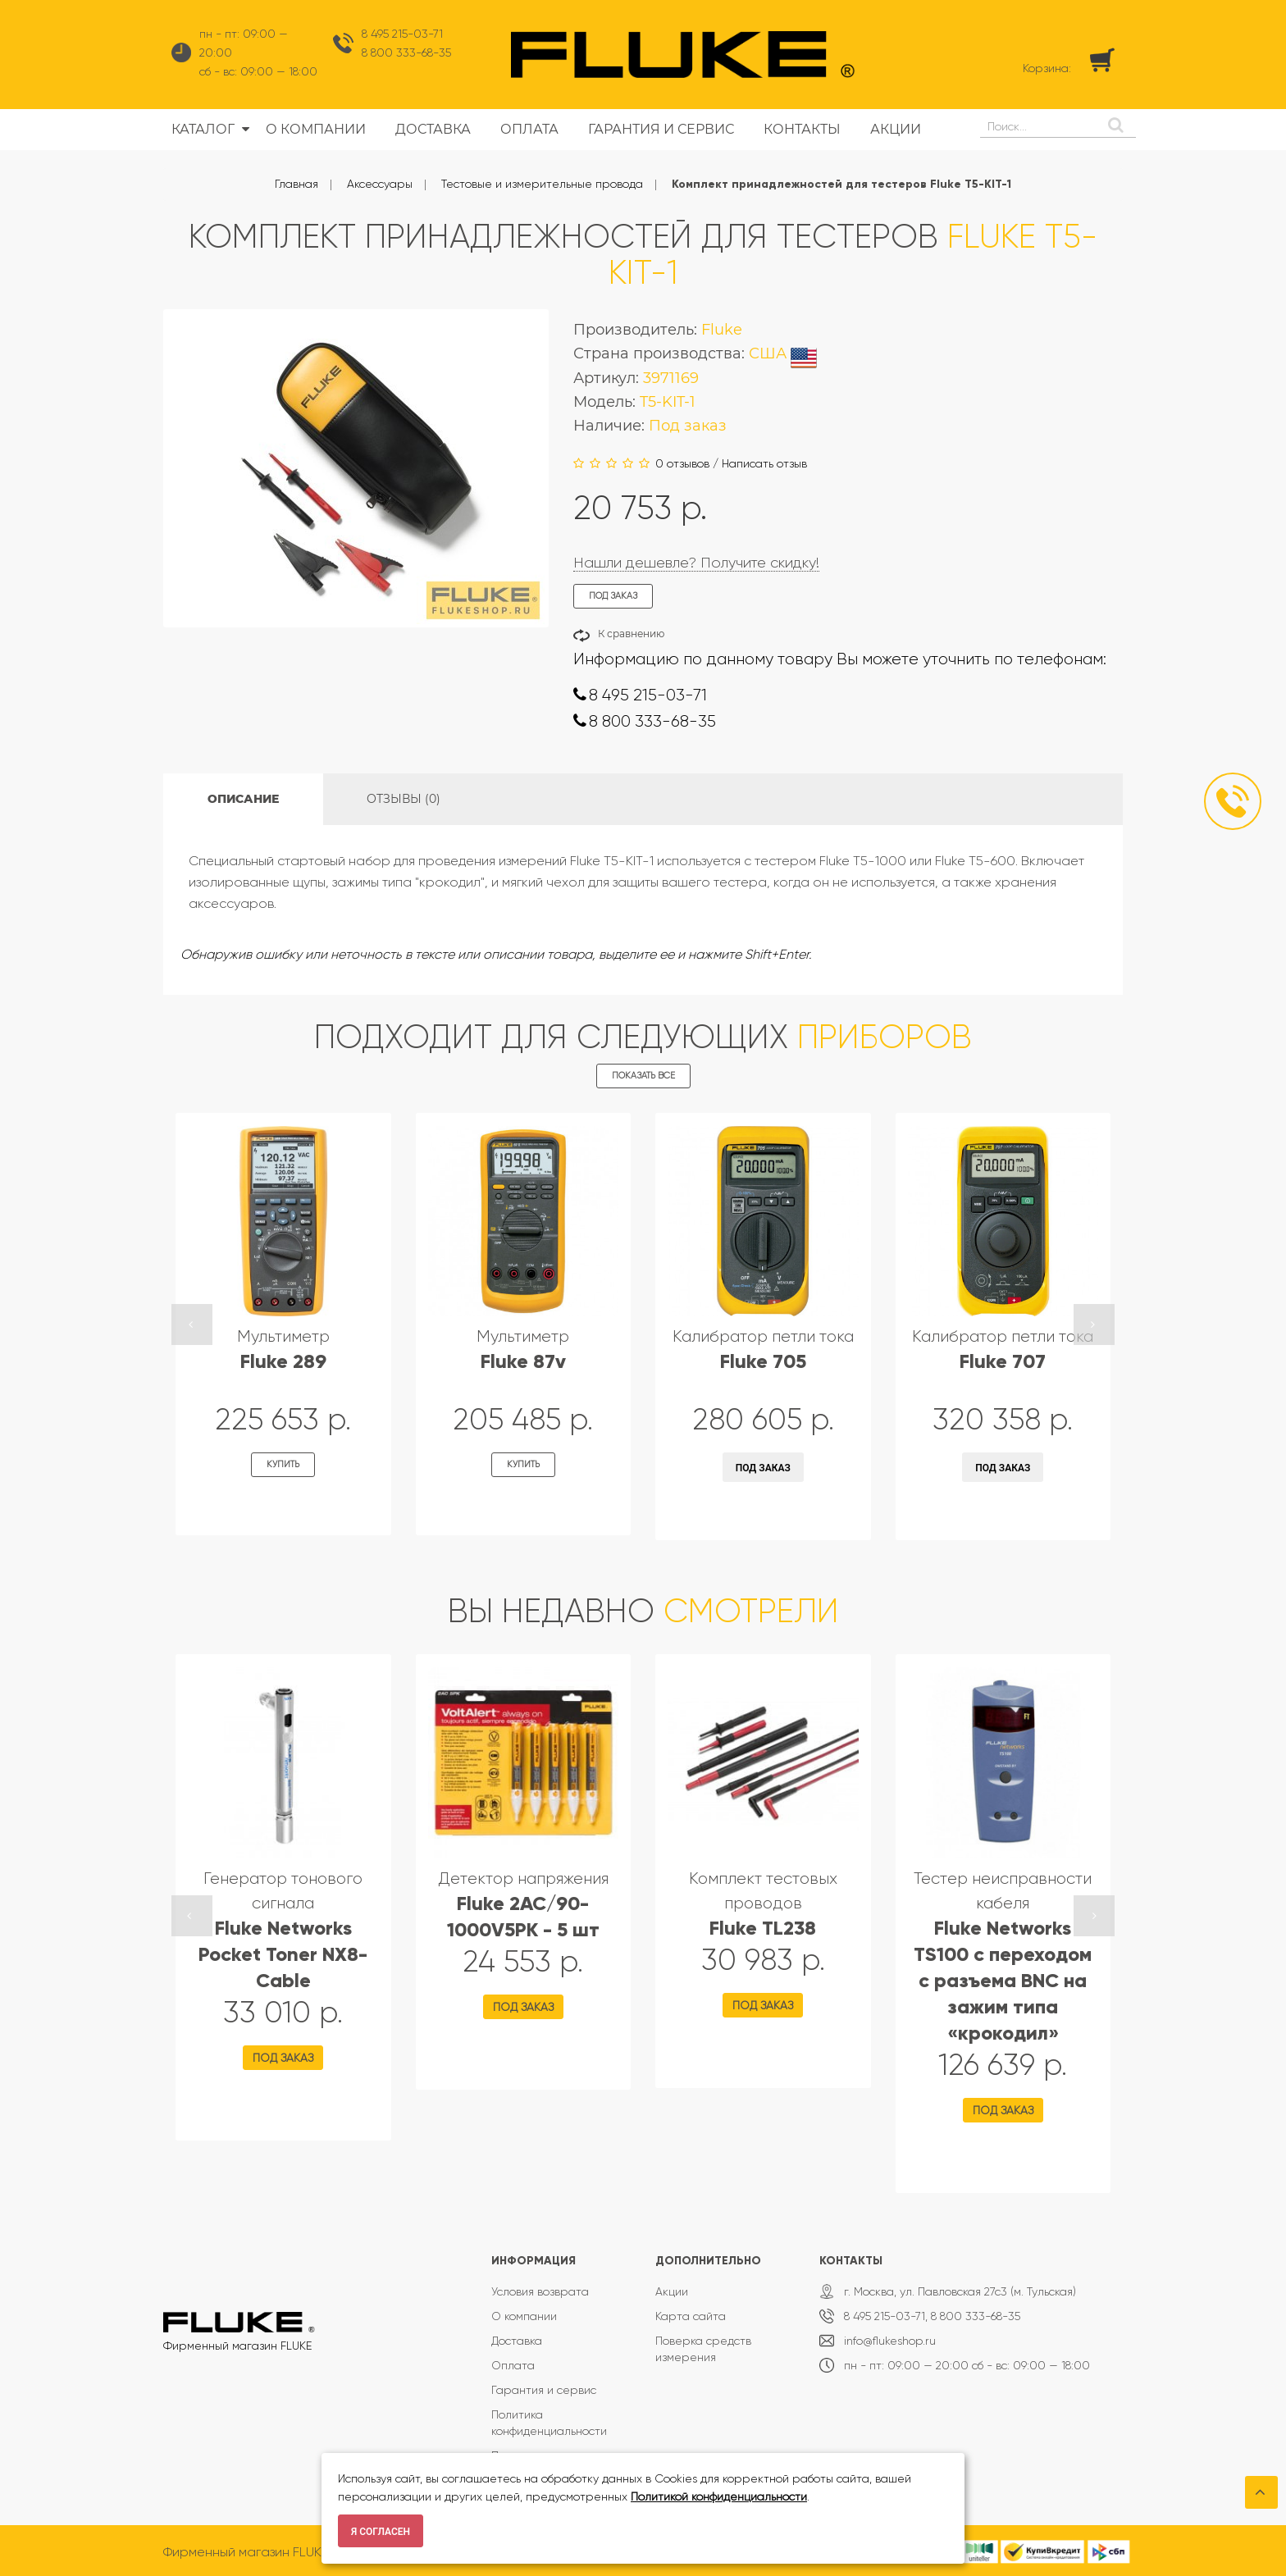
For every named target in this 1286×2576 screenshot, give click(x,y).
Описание (243, 798)
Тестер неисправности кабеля (1003, 1956)
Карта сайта (690, 2316)
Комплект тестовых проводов (763, 1904)
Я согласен (380, 2531)
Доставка (516, 2340)
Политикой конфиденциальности (719, 2496)
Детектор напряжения (523, 1904)
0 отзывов (682, 463)
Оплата (513, 2365)
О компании (524, 2316)
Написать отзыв (764, 463)
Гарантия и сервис (543, 2389)
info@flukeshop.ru (890, 2340)
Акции (671, 2291)
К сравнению (631, 633)
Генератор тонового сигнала (282, 1930)
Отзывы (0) (403, 798)
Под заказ (763, 1468)
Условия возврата (540, 2291)
